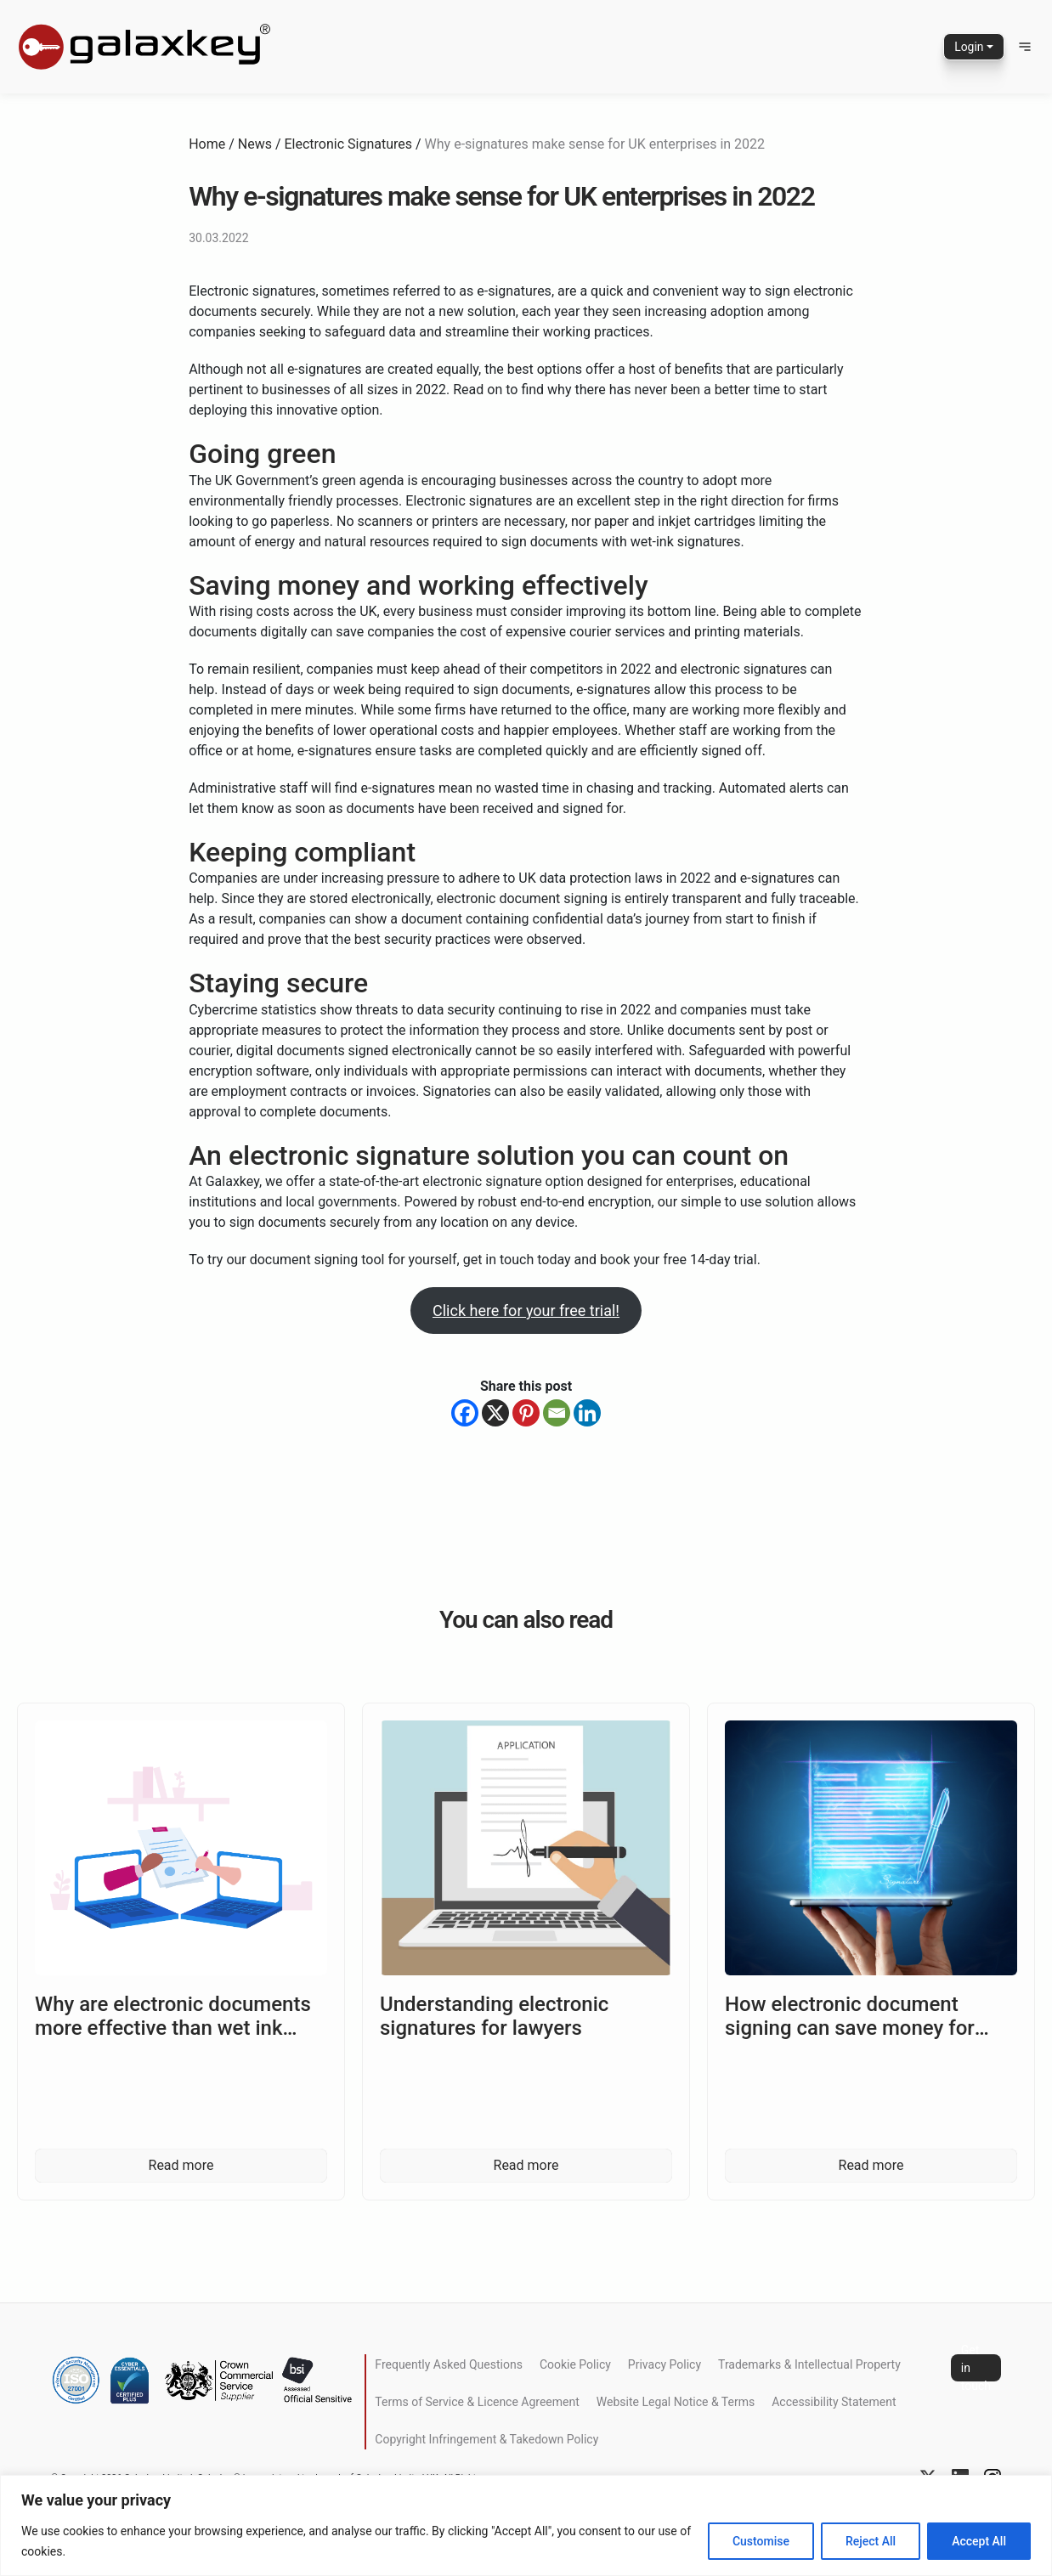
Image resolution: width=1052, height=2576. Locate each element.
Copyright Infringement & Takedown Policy (486, 2439)
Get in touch (976, 2367)
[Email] (556, 1412)
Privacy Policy (664, 2364)
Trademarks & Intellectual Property (809, 2364)
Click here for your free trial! (526, 1310)
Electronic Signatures (349, 144)
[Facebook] (464, 1412)
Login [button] (969, 47)
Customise (760, 2541)
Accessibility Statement (834, 2402)
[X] (495, 1412)
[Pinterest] (526, 1412)
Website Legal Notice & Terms (676, 2402)
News (255, 144)
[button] (1025, 47)
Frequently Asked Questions (449, 2364)
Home (207, 144)
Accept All (979, 2541)
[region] (526, 2525)
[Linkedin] (587, 1412)
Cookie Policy (575, 2364)
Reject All (871, 2541)
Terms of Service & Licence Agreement (477, 2402)
